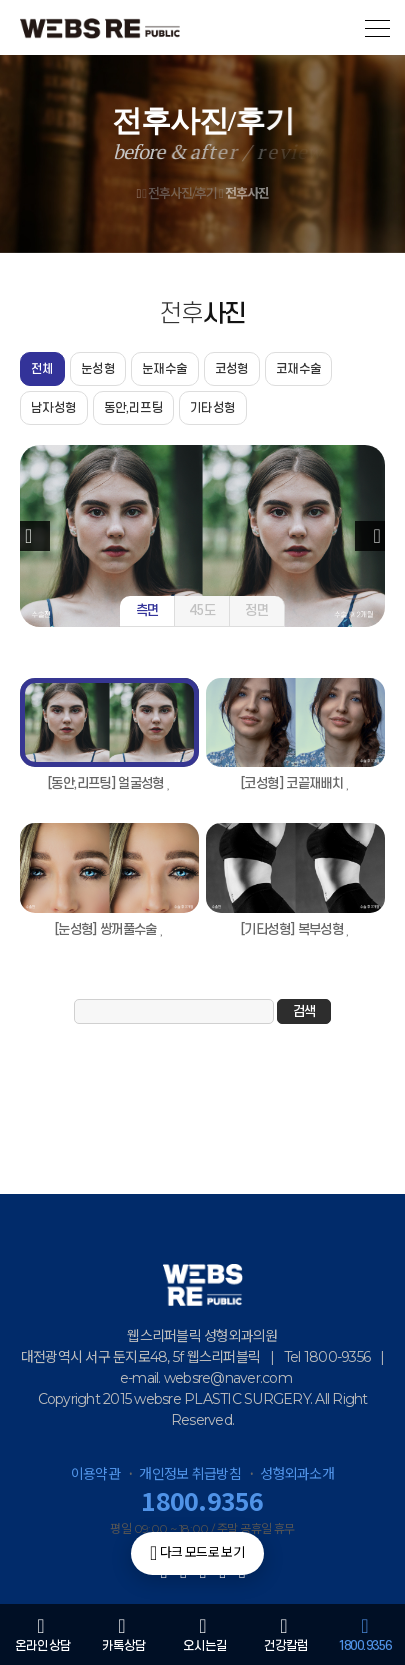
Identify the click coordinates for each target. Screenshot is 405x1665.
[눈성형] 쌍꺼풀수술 (109, 929)
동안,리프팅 (133, 408)
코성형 (232, 369)
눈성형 (98, 369)
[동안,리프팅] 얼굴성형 (109, 783)
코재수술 (299, 369)
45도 (202, 610)
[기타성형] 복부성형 (295, 929)
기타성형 (213, 408)
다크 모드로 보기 (197, 1553)
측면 (147, 610)
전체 (42, 369)
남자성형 (54, 408)
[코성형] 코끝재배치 (295, 783)
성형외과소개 (297, 1474)
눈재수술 (165, 369)
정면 (256, 610)
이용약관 (95, 1474)
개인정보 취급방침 (190, 1474)
